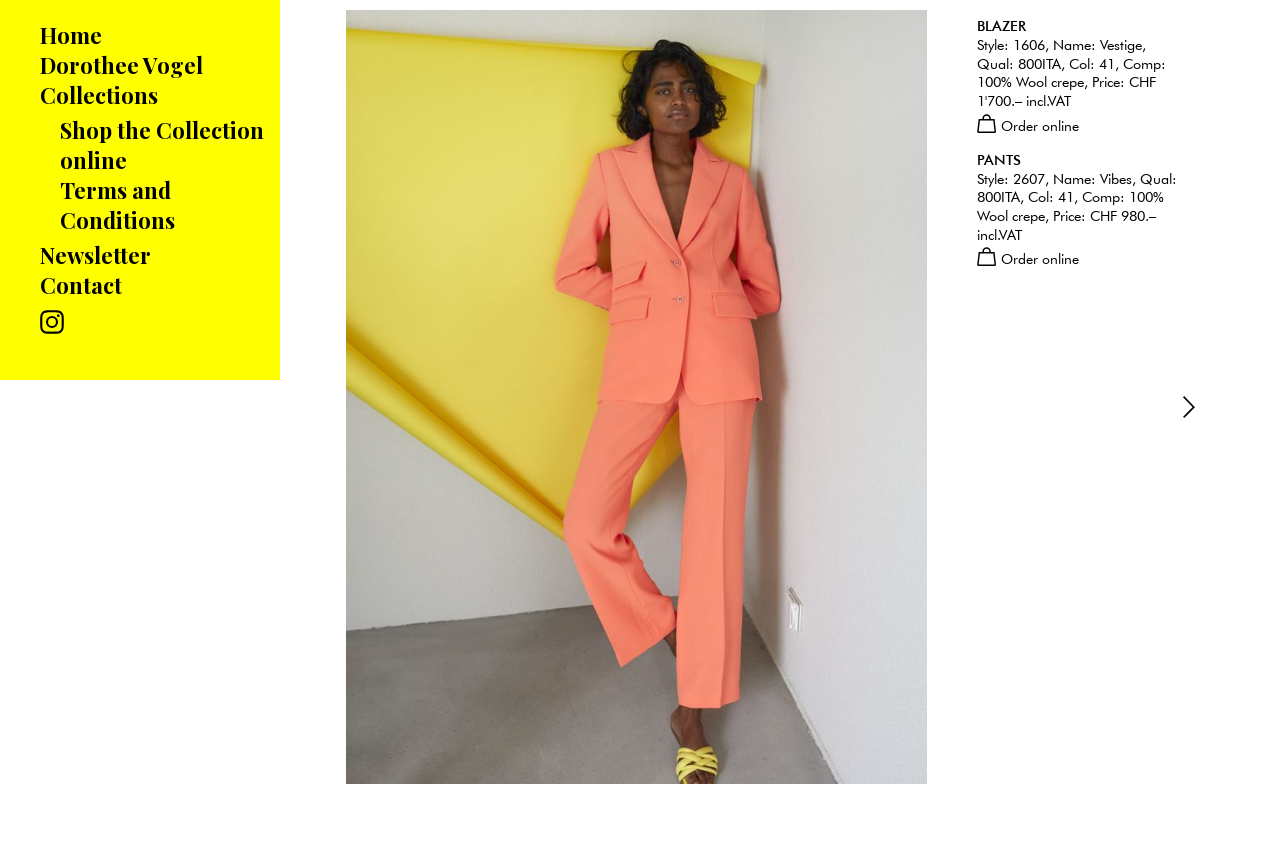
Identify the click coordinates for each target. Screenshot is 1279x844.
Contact (81, 285)
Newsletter (95, 255)
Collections (99, 95)
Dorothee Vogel (121, 65)
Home (71, 35)
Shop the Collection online (162, 145)
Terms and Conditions (117, 205)
